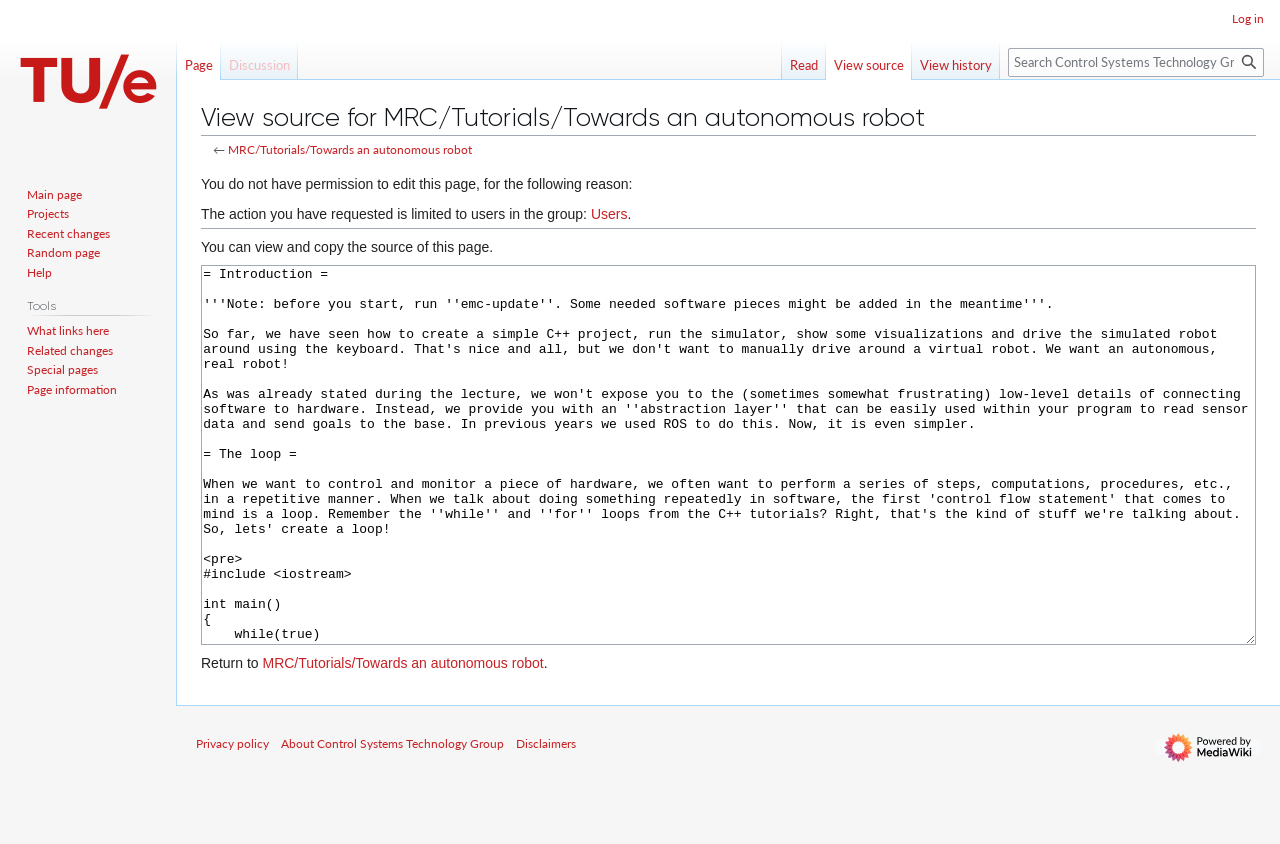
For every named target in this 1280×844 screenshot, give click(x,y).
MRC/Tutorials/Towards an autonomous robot (350, 149)
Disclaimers (546, 818)
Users (609, 214)
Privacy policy (232, 818)
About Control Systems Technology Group (392, 818)
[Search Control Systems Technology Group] (1136, 62)
